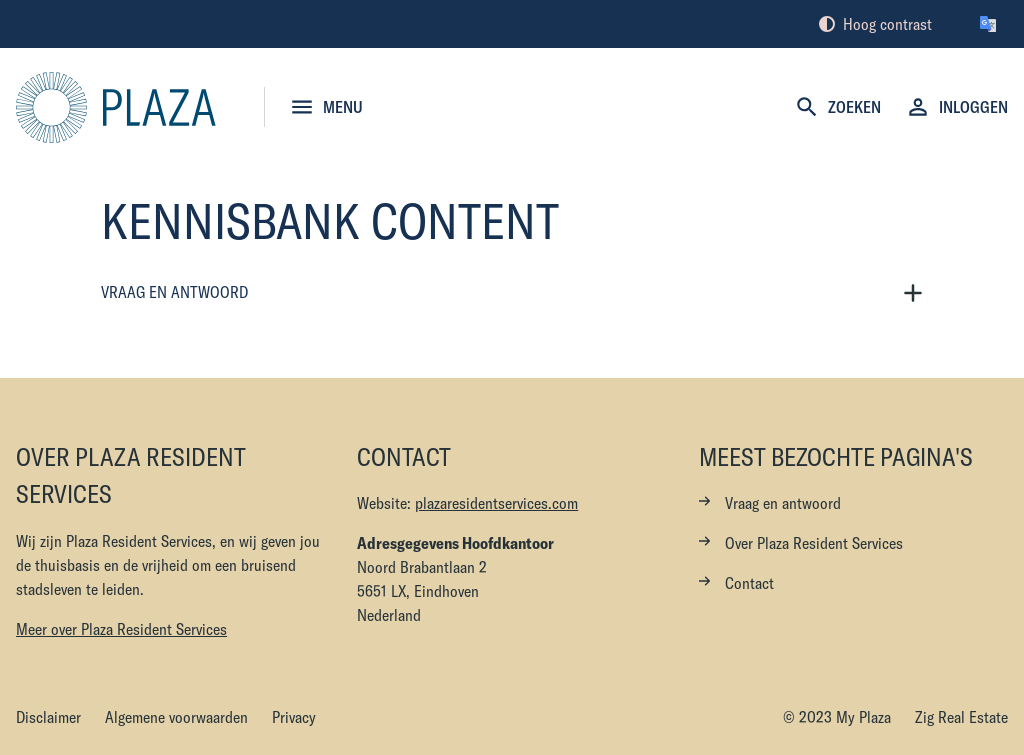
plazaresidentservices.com (496, 503)
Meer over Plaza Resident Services (121, 629)
